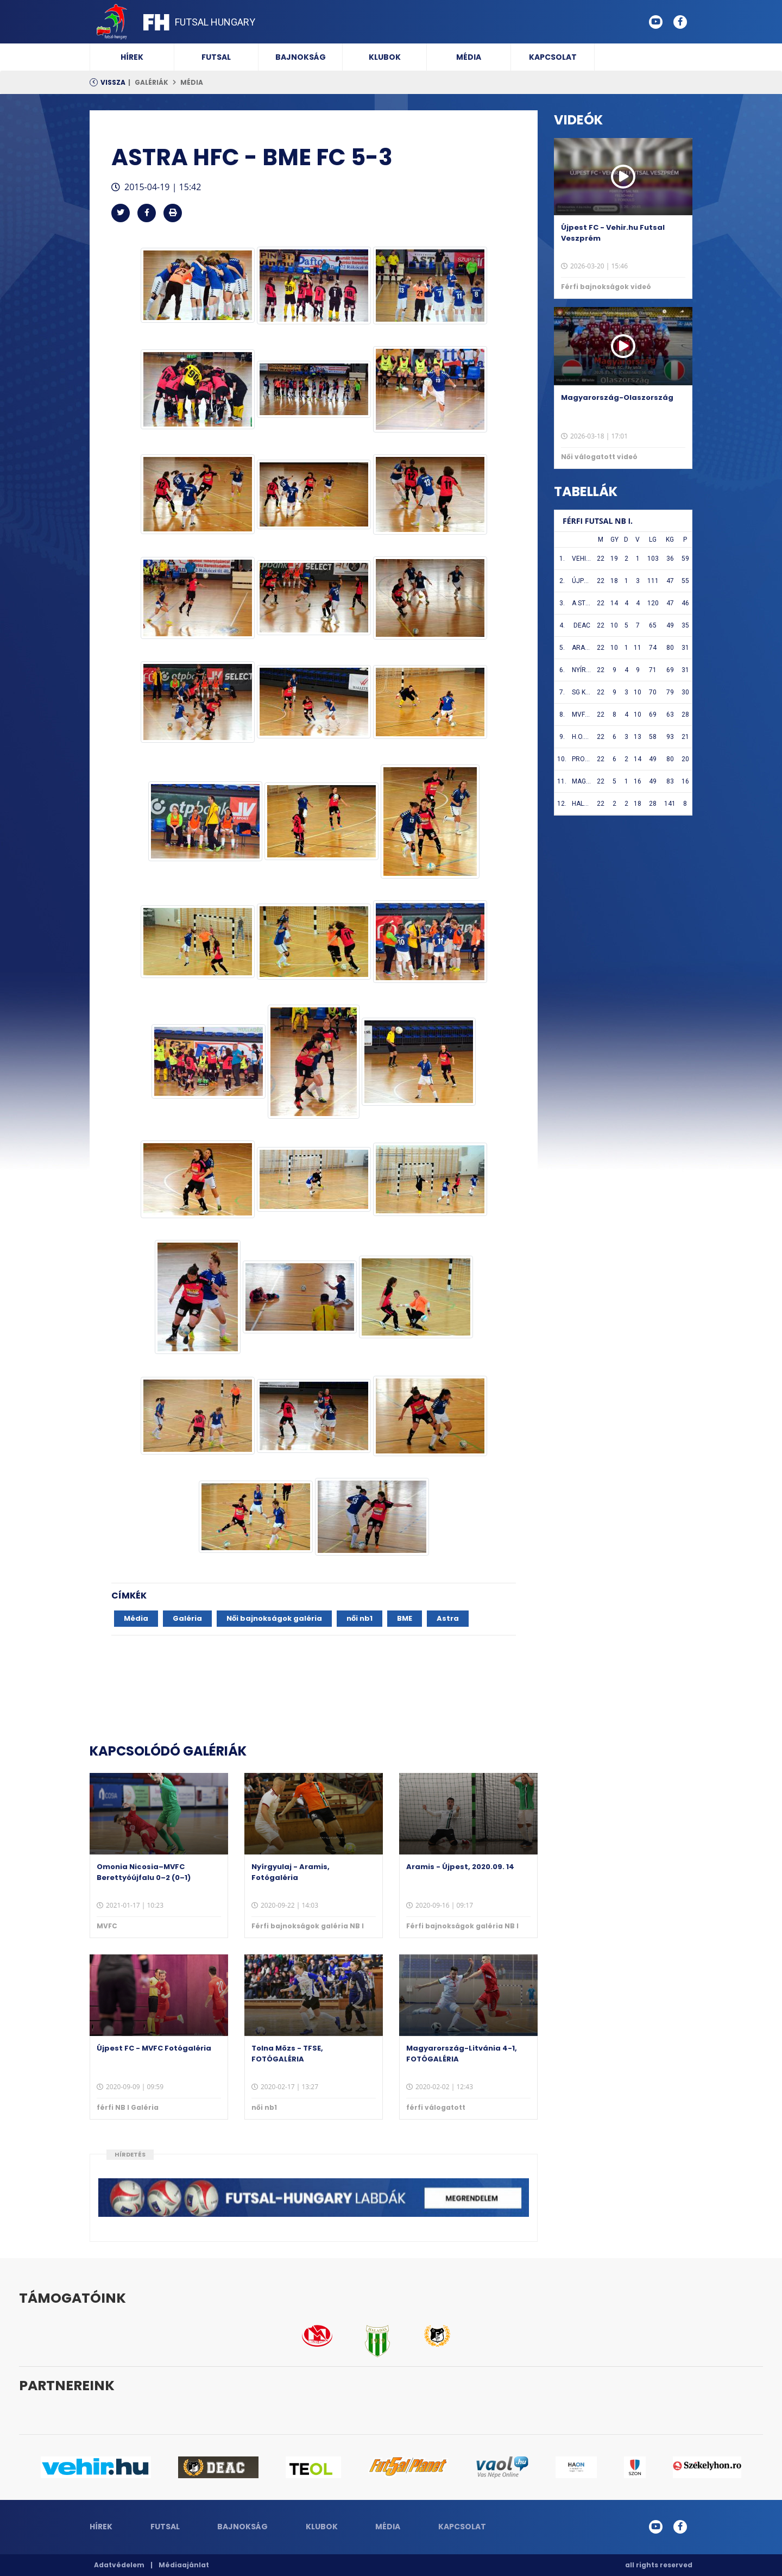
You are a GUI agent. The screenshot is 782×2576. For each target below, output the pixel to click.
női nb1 (359, 1618)
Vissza (112, 82)
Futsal (216, 57)
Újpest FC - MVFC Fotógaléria (154, 2048)
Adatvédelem (119, 2564)
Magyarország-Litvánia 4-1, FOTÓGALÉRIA (461, 2053)
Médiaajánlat (184, 2564)
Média (468, 57)
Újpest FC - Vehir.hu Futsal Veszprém (613, 232)
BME (404, 1618)
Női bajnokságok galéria (274, 1618)
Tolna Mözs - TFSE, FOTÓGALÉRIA (287, 2053)
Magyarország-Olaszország (617, 397)
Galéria (187, 1618)
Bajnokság (300, 57)
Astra (448, 1618)
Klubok (385, 57)
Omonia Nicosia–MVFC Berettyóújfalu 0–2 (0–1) (144, 1872)
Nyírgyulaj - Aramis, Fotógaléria (290, 1872)
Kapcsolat (553, 57)
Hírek (132, 57)
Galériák (151, 82)
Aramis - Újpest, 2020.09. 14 (460, 1867)
